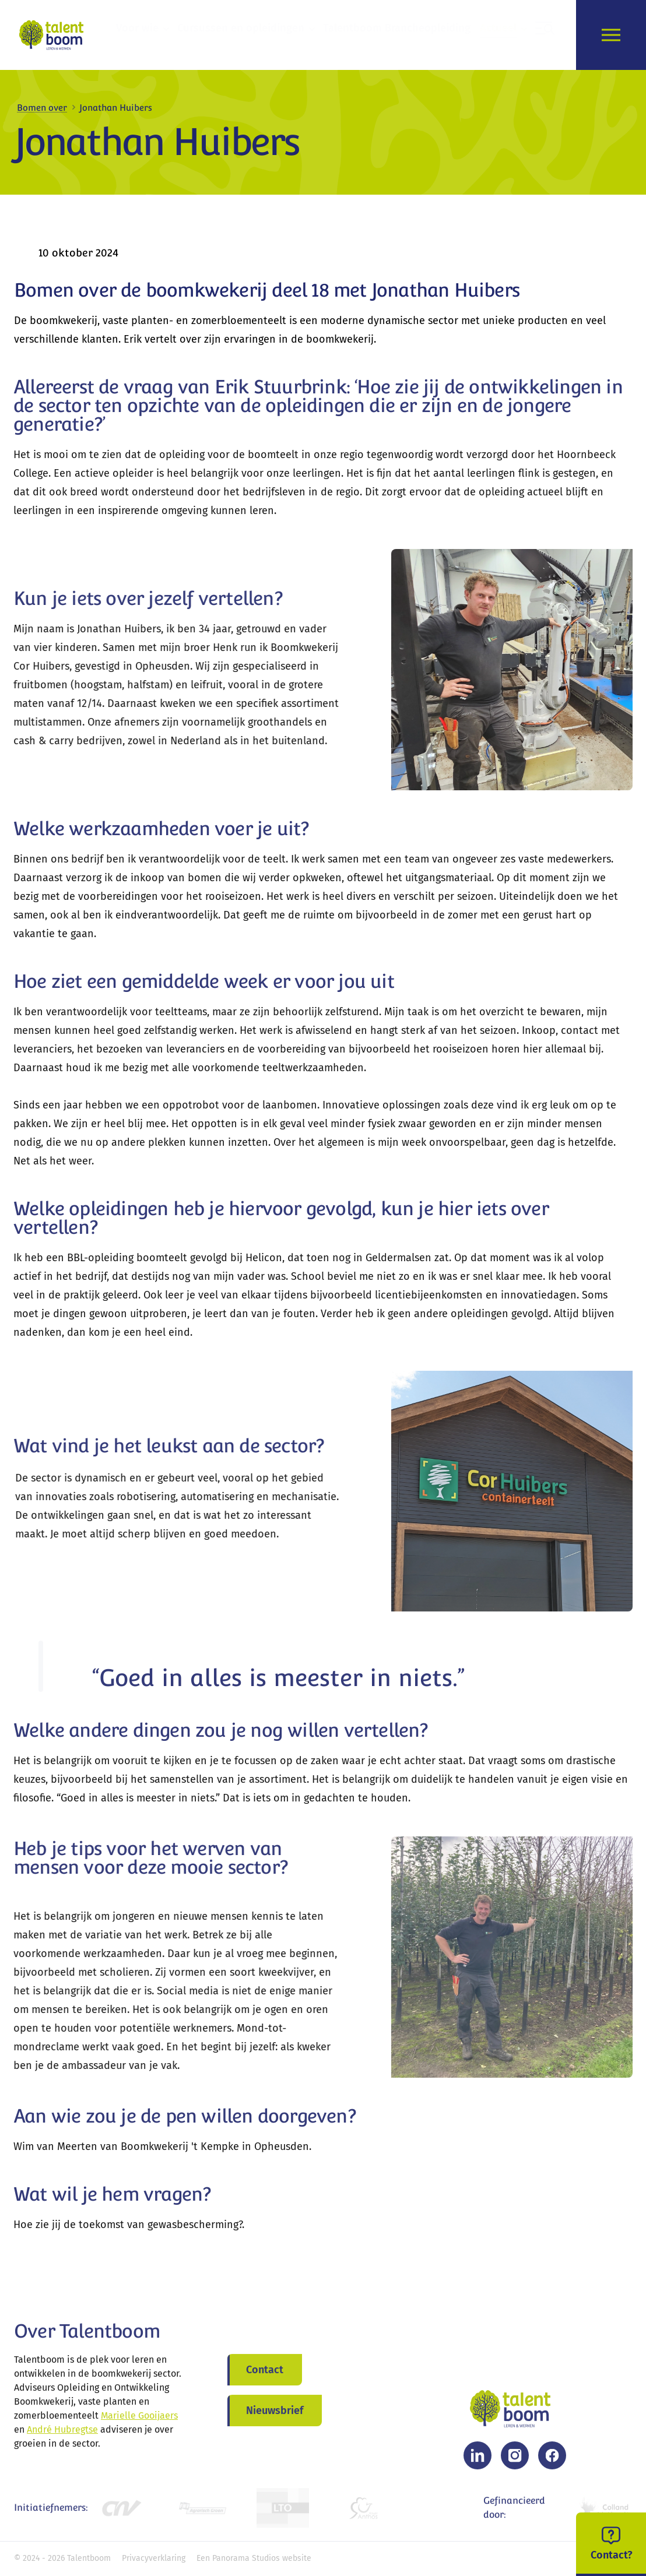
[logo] (54, 35)
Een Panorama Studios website (253, 2558)
